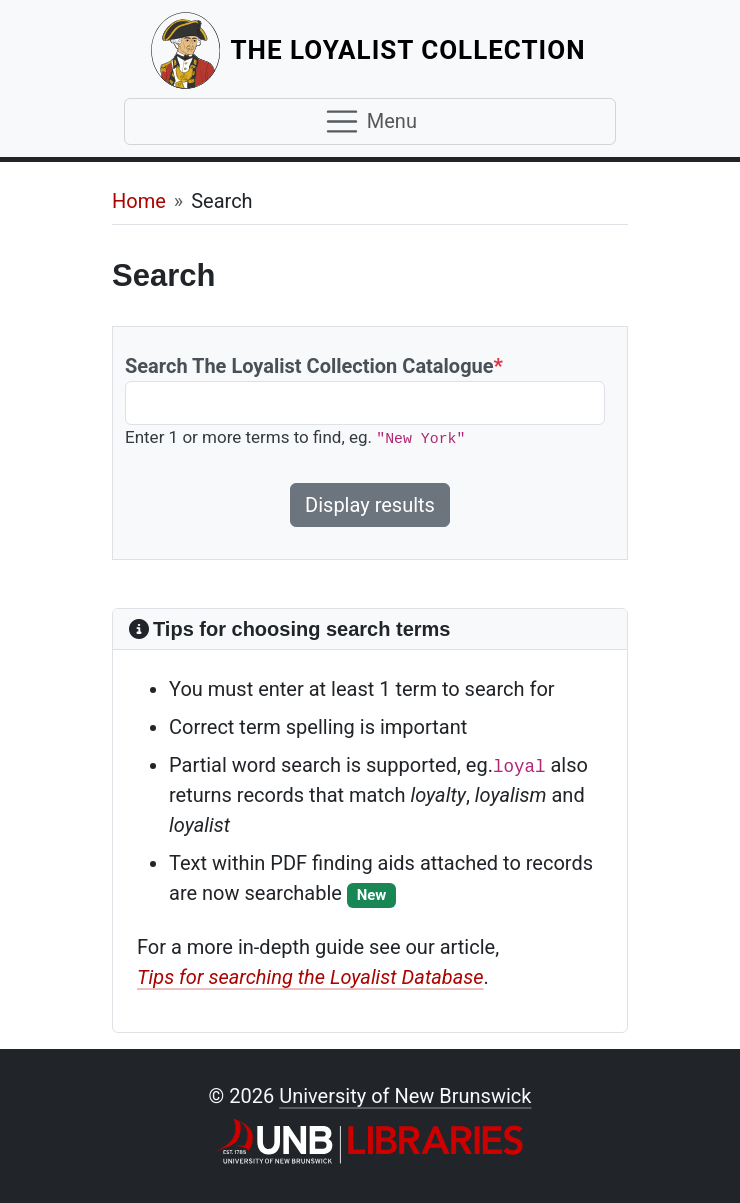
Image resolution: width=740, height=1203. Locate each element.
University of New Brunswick (405, 1096)
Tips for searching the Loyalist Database (310, 977)
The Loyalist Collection (410, 49)
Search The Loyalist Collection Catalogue (314, 366)
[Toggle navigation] (370, 122)
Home (139, 201)
